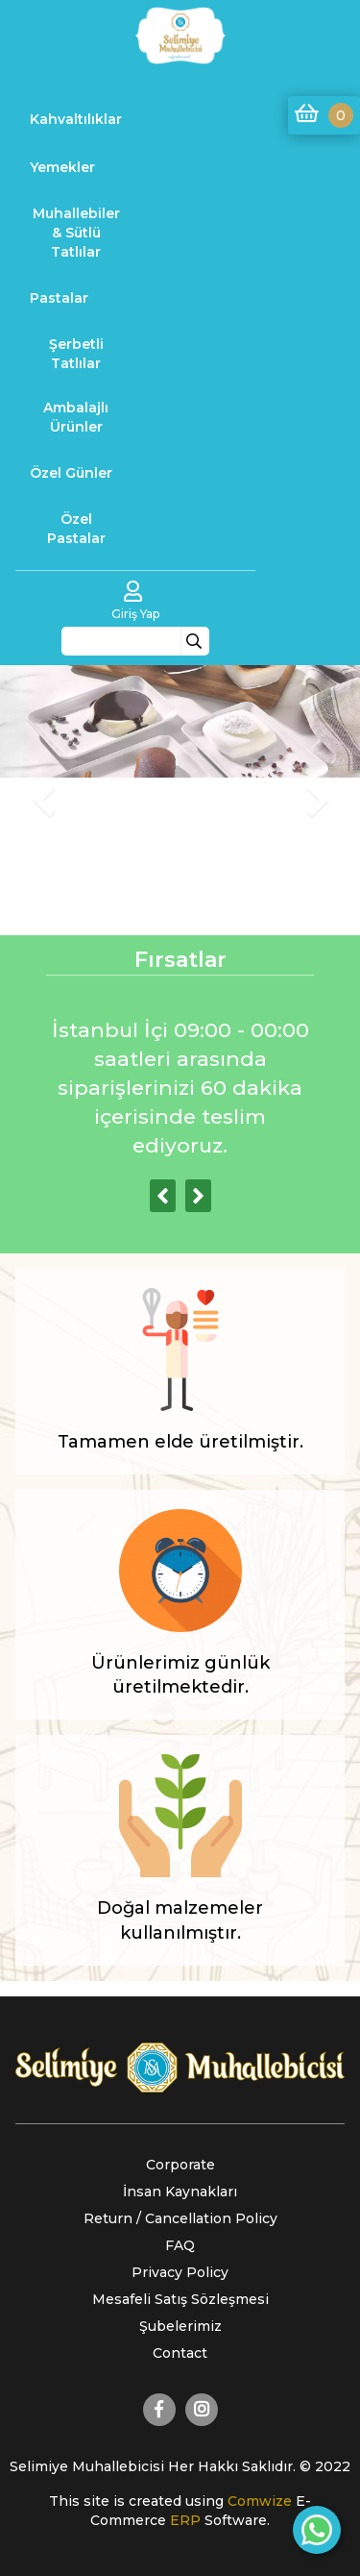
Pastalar (59, 298)
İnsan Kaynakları (180, 2191)
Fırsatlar (180, 960)
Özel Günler (71, 473)
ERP (187, 2520)
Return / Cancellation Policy (180, 2218)
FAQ (180, 2245)
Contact (180, 2353)
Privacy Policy (180, 2272)
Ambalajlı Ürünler (75, 417)
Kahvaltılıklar (76, 119)
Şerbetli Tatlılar (76, 353)
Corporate (180, 2164)
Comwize (262, 2501)
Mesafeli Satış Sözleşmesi (180, 2299)
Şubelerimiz (180, 2326)
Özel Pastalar (76, 528)
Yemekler (62, 167)
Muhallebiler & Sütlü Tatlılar (76, 232)
